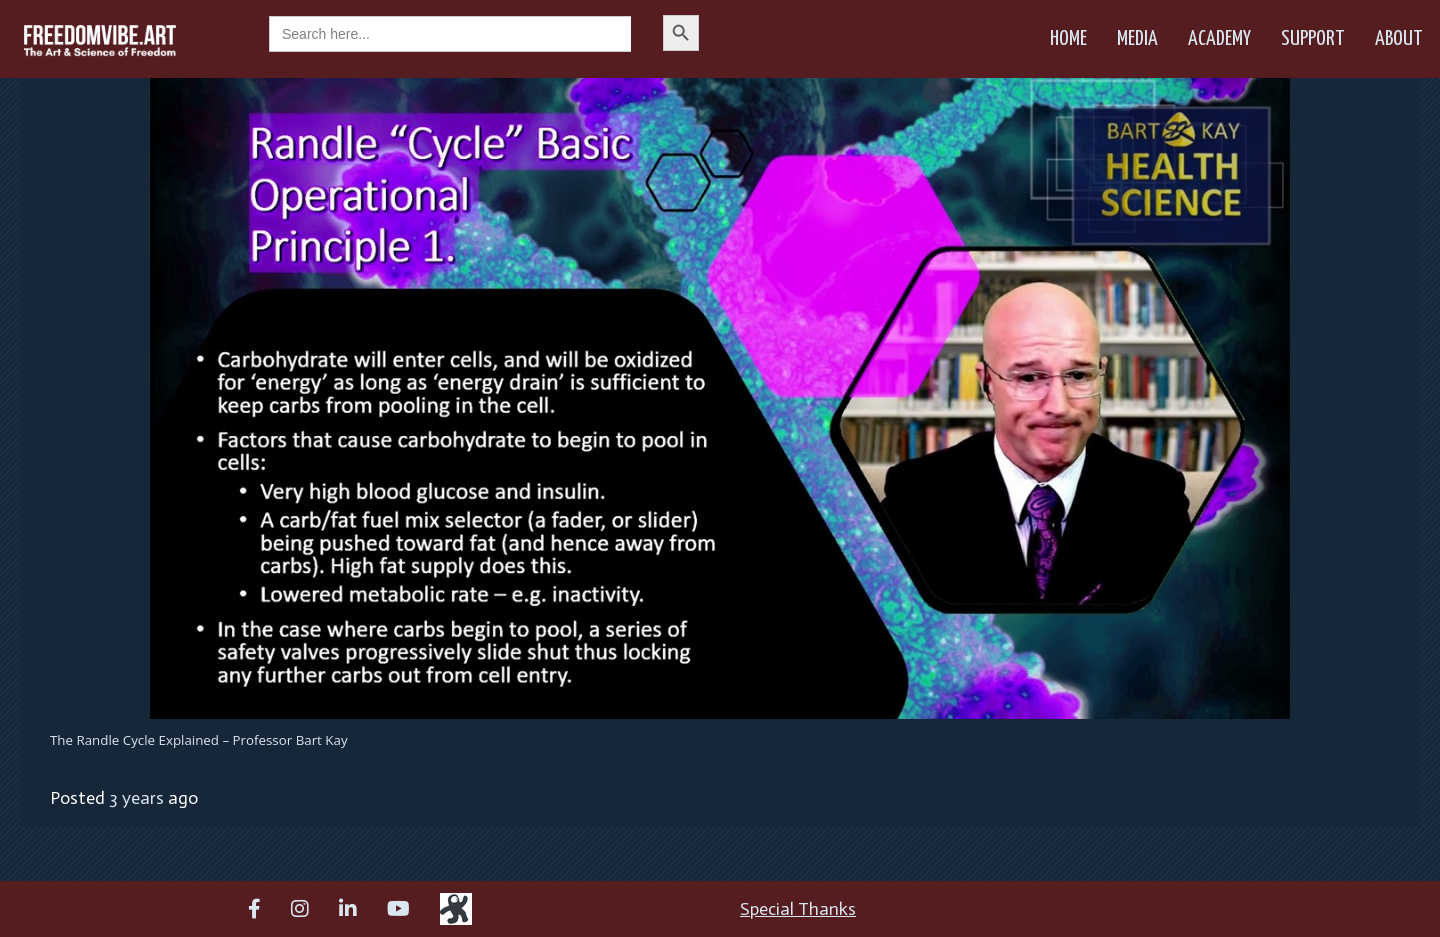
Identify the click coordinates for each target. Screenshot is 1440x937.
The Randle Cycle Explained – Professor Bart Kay (199, 740)
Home (1068, 39)
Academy (1219, 39)
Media (1137, 39)
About (1399, 39)
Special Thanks (798, 909)
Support (1313, 39)
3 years (136, 798)
